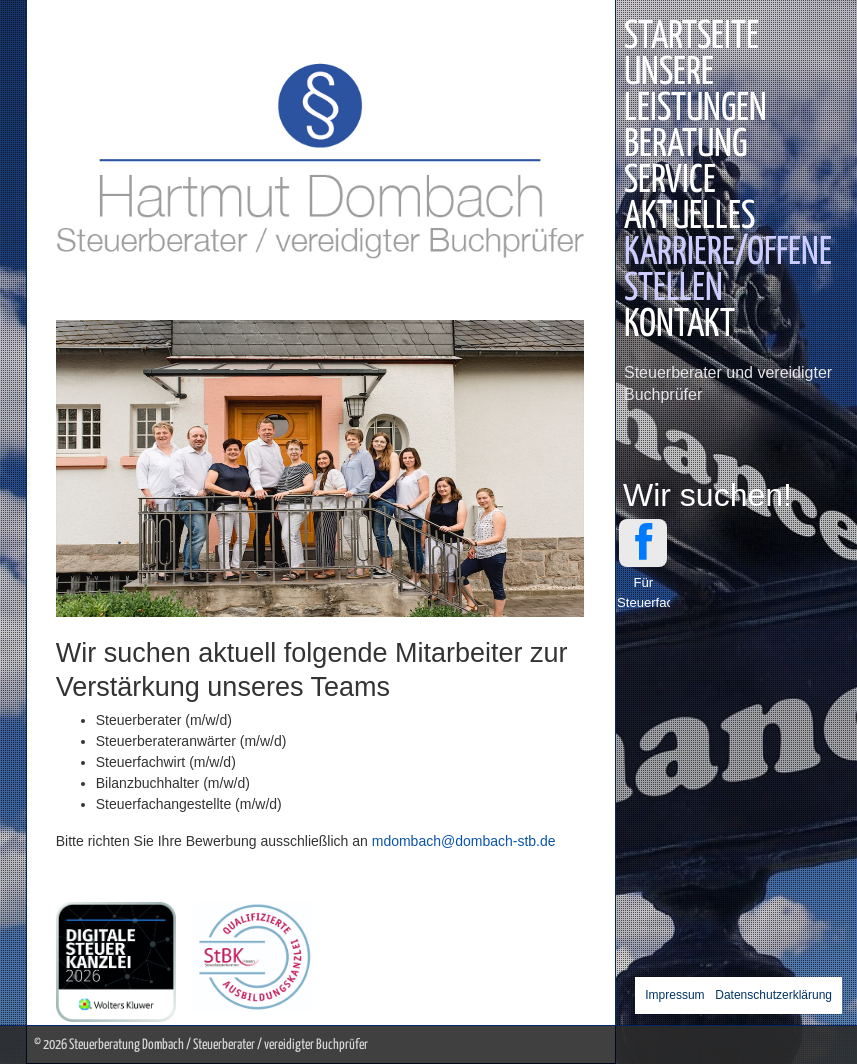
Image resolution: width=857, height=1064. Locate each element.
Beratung (685, 146)
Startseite (691, 38)
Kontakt (679, 326)
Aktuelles (689, 218)
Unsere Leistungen (695, 92)
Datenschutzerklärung (773, 995)
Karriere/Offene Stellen (728, 272)
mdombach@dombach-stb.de (464, 841)
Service (670, 182)
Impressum (674, 995)
